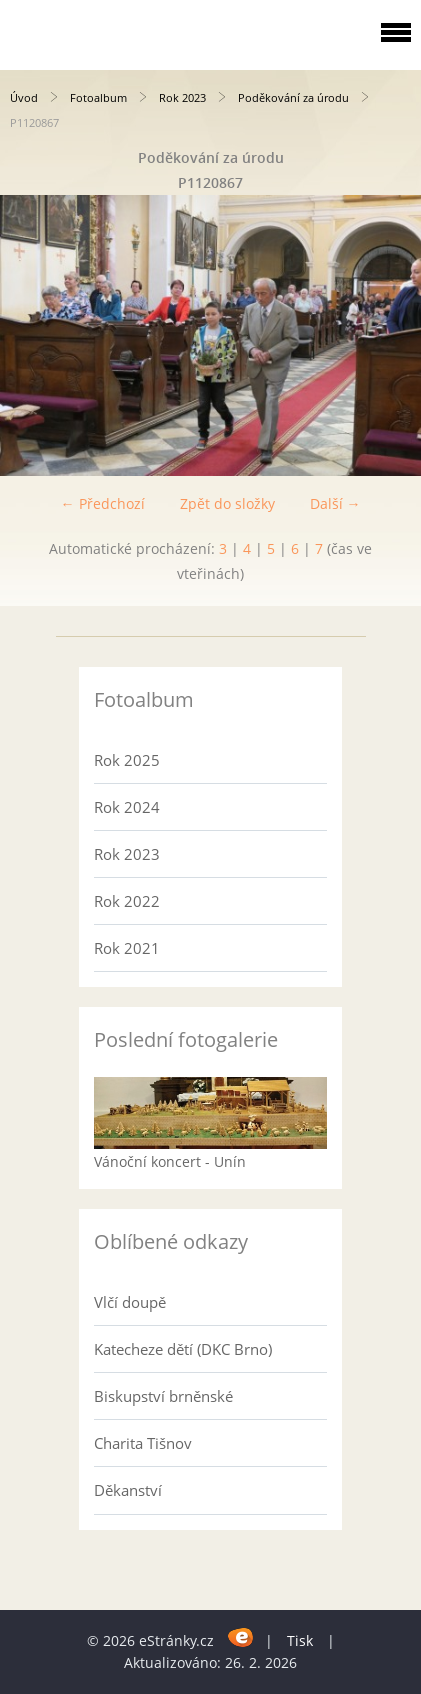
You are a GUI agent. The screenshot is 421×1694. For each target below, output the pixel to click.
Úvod (24, 97)
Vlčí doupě (130, 1302)
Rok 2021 (127, 948)
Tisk (300, 1640)
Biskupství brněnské (163, 1396)
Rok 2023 (182, 97)
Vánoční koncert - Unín (170, 1161)
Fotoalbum (98, 97)
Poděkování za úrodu (295, 97)
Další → (335, 503)
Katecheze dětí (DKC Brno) (183, 1349)
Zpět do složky (227, 503)
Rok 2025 (127, 760)
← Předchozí (103, 503)
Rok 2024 (127, 807)
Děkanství (128, 1490)
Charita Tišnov (143, 1443)
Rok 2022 (127, 901)
